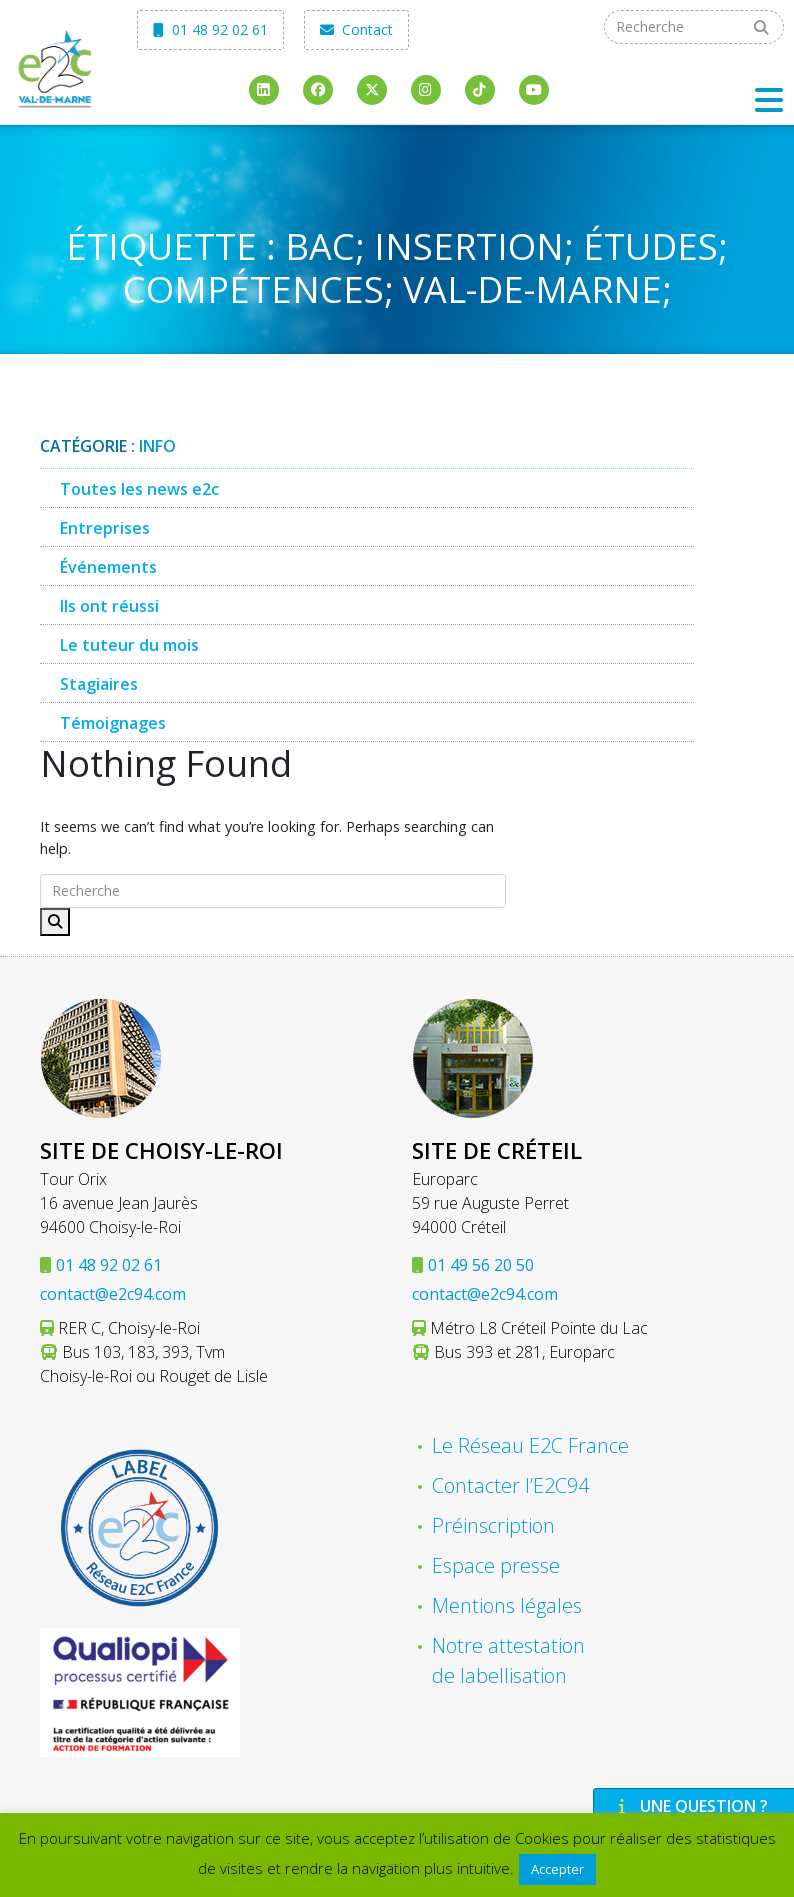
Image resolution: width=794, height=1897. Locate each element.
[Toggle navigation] (769, 99)
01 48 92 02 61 (210, 29)
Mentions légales (507, 1605)
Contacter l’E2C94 (510, 1485)
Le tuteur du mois (129, 645)
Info (157, 446)
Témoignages (113, 723)
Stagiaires (99, 684)
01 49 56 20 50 (481, 1265)
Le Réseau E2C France (530, 1445)
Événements (108, 567)
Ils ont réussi (109, 606)
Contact (356, 29)
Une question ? (691, 1806)
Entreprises (105, 528)
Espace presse (496, 1565)
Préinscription (493, 1525)
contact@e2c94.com (113, 1294)
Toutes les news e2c (139, 489)
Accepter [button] (557, 1869)
